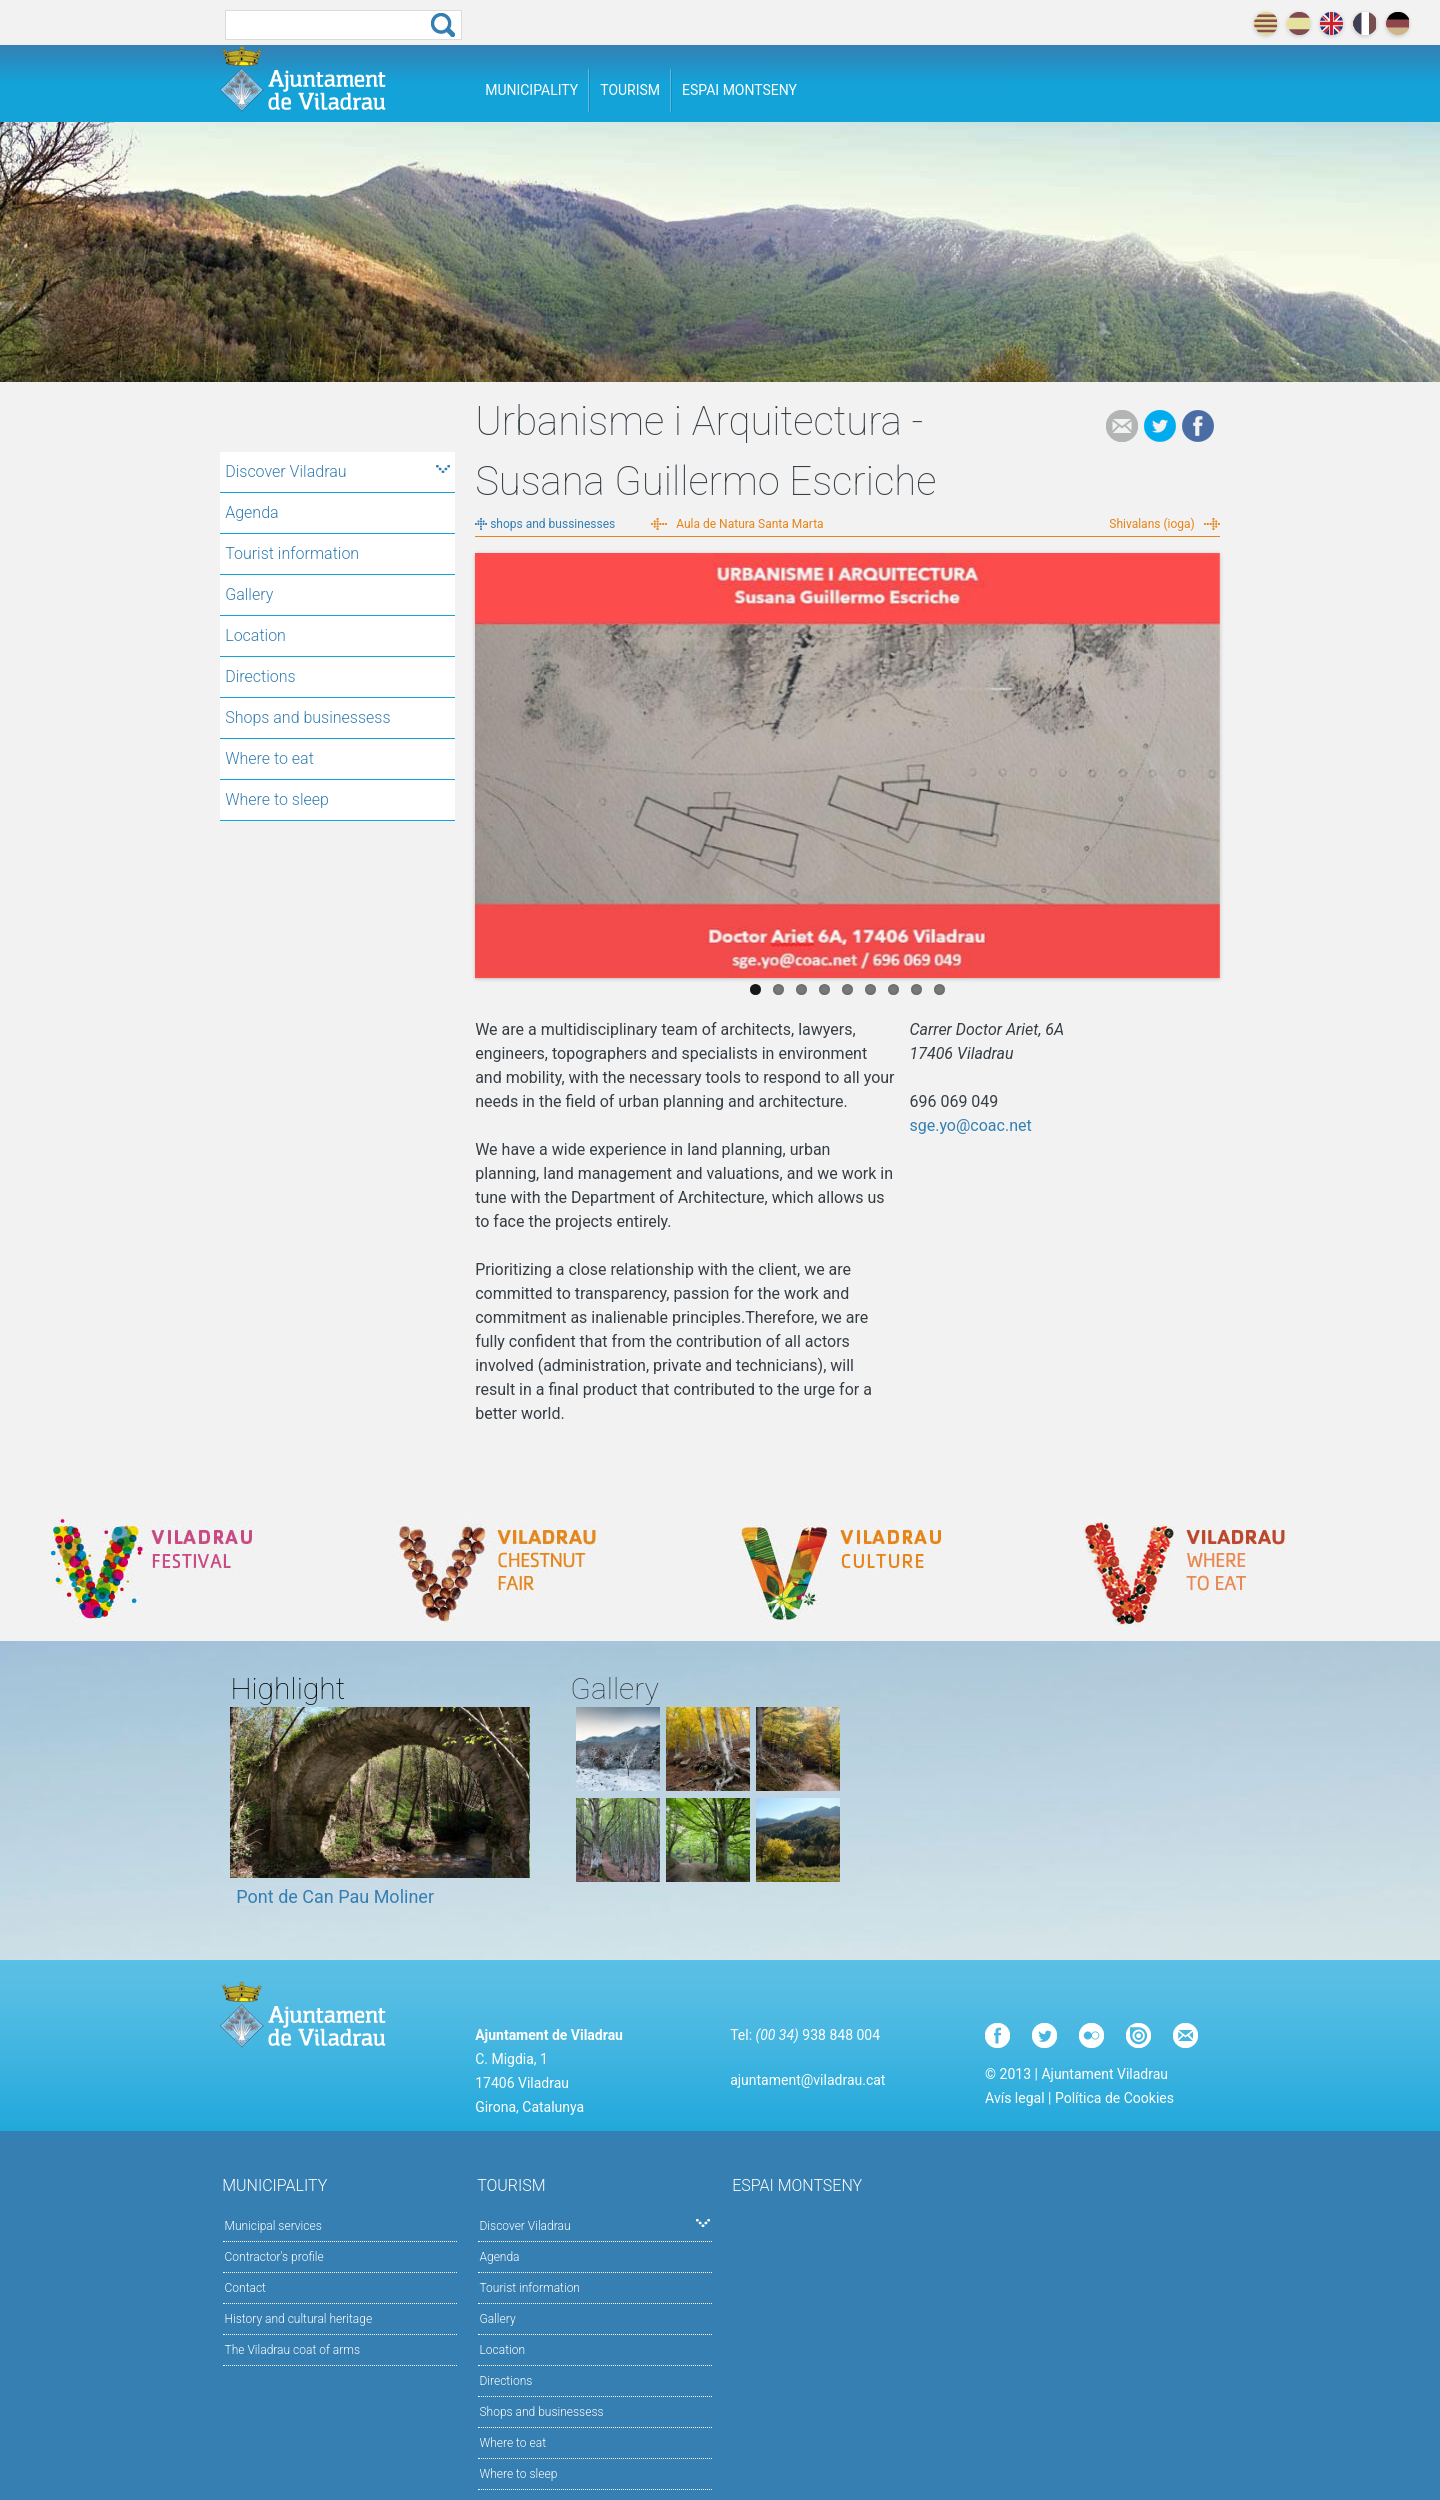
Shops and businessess (307, 717)
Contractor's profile (274, 2257)
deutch (1397, 23)
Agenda (251, 512)
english (1331, 23)
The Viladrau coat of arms (292, 2350)
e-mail (1122, 426)
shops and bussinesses (552, 524)
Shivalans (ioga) (1151, 524)
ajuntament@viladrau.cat (807, 2080)
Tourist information (292, 553)
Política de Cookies (1114, 2098)
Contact (245, 2288)
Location (255, 635)
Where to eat (269, 758)
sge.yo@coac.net (970, 1125)
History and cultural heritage (299, 2319)
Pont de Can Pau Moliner (335, 1896)
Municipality (531, 90)
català (1265, 23)
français (1364, 23)
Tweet (1160, 426)
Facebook (1198, 426)
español (1298, 23)
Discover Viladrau (337, 471)
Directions (260, 676)
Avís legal (1014, 2098)
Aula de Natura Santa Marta (749, 524)
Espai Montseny (739, 90)
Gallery (249, 594)
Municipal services (273, 2226)
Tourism (630, 90)
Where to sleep (277, 799)
